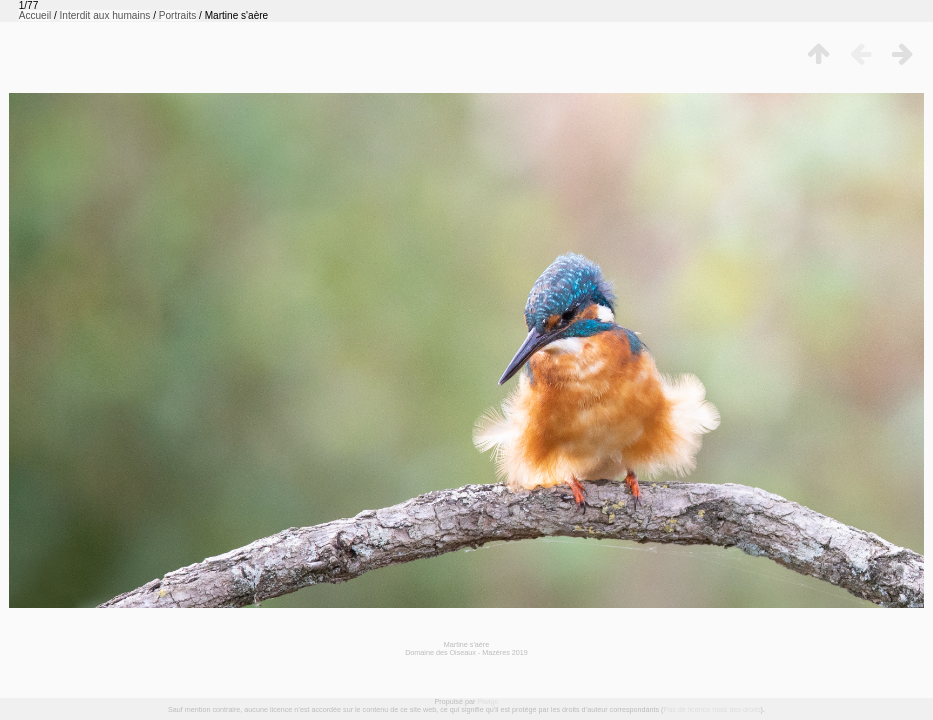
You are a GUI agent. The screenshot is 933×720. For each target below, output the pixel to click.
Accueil (35, 15)
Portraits (178, 15)
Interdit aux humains (105, 15)
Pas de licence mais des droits (711, 709)
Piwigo (487, 701)
